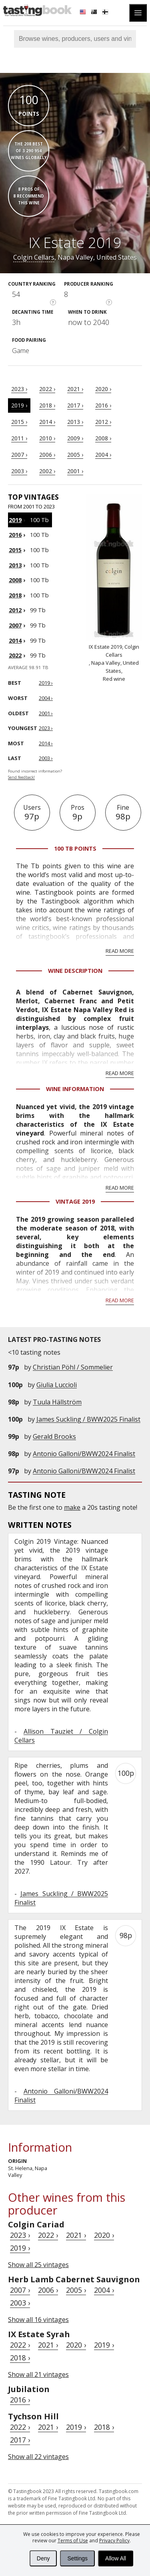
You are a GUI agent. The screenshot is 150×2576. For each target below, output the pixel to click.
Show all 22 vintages (38, 2456)
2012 (15, 610)
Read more (120, 950)
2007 (15, 625)
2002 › (47, 471)
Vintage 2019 (75, 1201)
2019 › (19, 405)
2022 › (47, 389)
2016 (15, 535)
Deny (43, 2558)
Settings (77, 2558)
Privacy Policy (114, 2540)
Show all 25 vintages (38, 2264)
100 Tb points (75, 848)
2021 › (75, 389)
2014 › (47, 422)
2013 (15, 565)
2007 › (19, 454)
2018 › (47, 405)
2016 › (103, 405)
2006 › (47, 454)
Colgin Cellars (33, 257)
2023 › (19, 389)
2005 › (75, 454)
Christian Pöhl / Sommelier (73, 1367)
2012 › (103, 422)
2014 (15, 640)
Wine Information (75, 1089)
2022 (15, 655)
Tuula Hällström (57, 1402)
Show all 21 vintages (38, 2374)
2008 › (103, 438)
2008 (15, 580)
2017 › (75, 405)
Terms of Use (73, 2540)
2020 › (103, 389)
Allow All (115, 2558)
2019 (15, 520)
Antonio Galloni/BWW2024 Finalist (84, 1453)
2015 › (19, 422)
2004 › (103, 454)
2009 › (75, 438)
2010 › (47, 438)
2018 (15, 595)
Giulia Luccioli (56, 1384)
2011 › (19, 438)
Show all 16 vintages (38, 2319)
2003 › (19, 471)
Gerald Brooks (54, 1436)
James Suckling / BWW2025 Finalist (88, 1419)
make (72, 1507)
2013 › (75, 422)
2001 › (75, 471)
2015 (15, 550)
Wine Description (75, 970)
